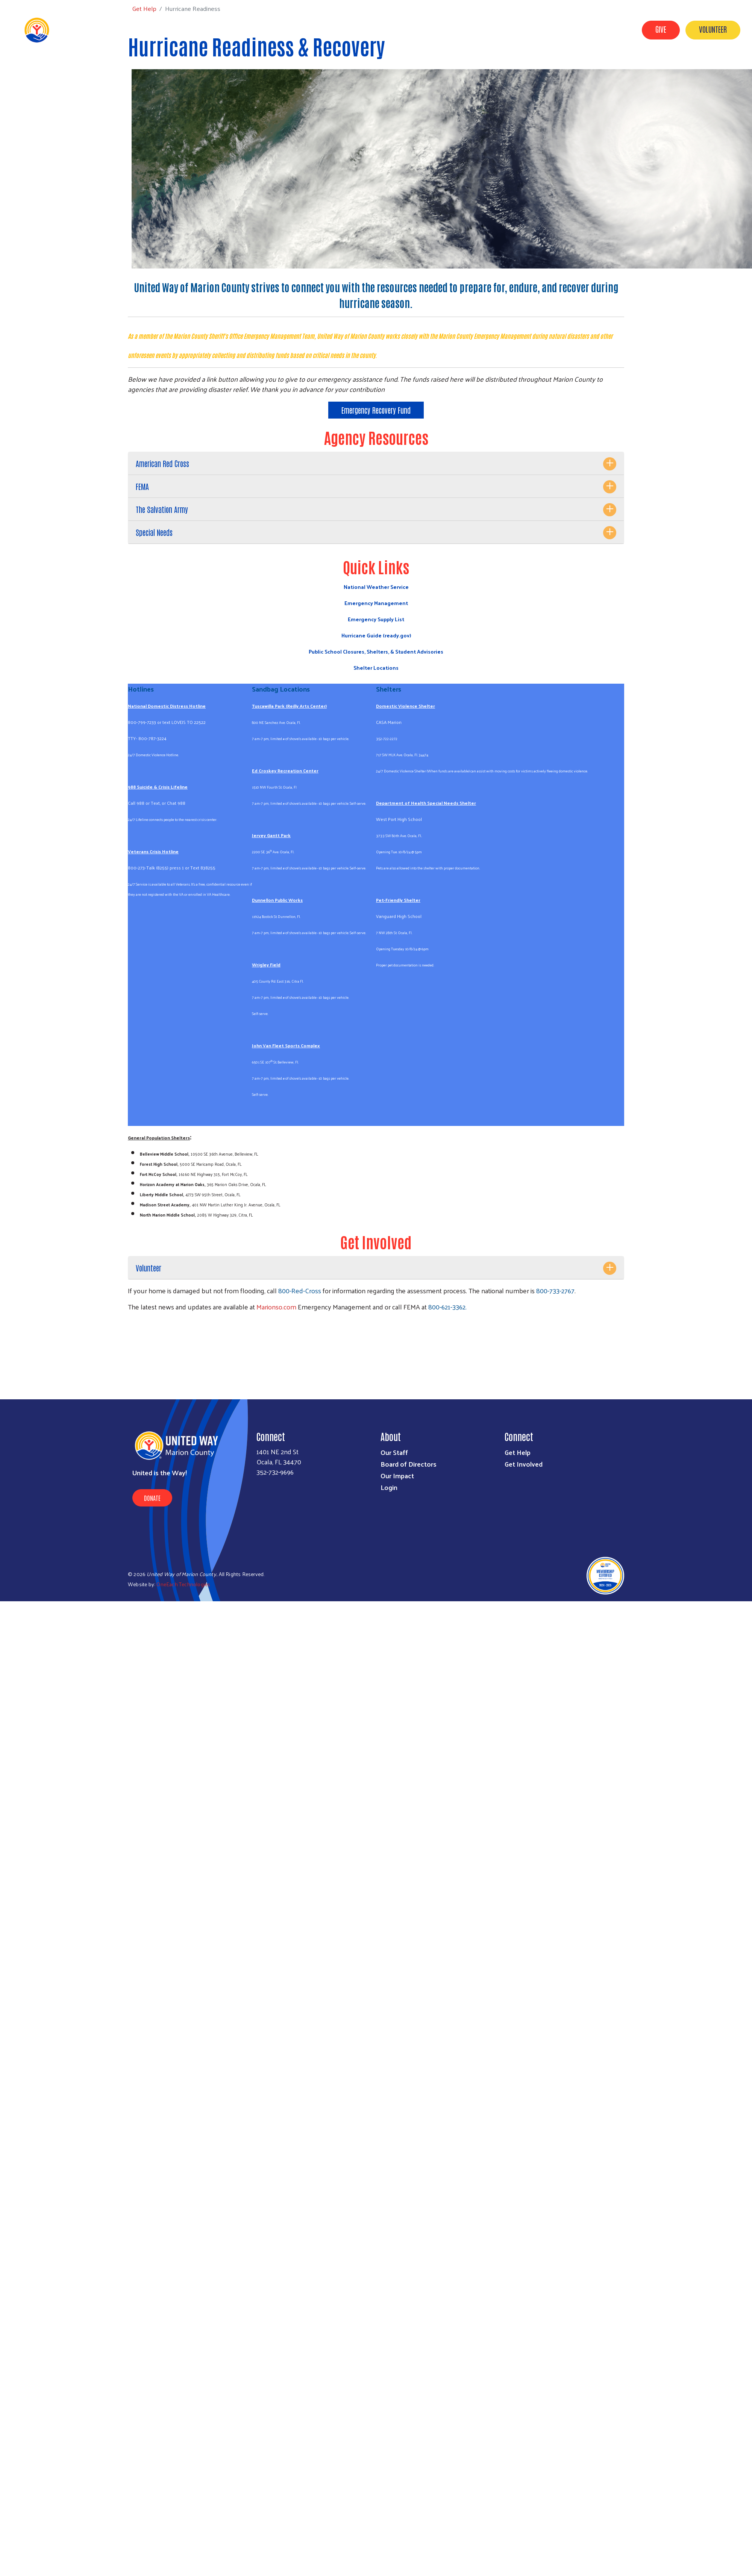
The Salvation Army (162, 509)
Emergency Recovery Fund (376, 410)
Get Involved (451, 29)
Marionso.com (276, 1306)
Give (660, 29)
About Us (408, 29)
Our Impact (534, 29)
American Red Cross (162, 463)
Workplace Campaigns (595, 29)
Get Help (493, 29)
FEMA (142, 486)
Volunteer (713, 29)
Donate (152, 1498)
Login (389, 1487)
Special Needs (154, 532)
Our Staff (394, 1452)
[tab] (376, 463)
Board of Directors (409, 1464)
